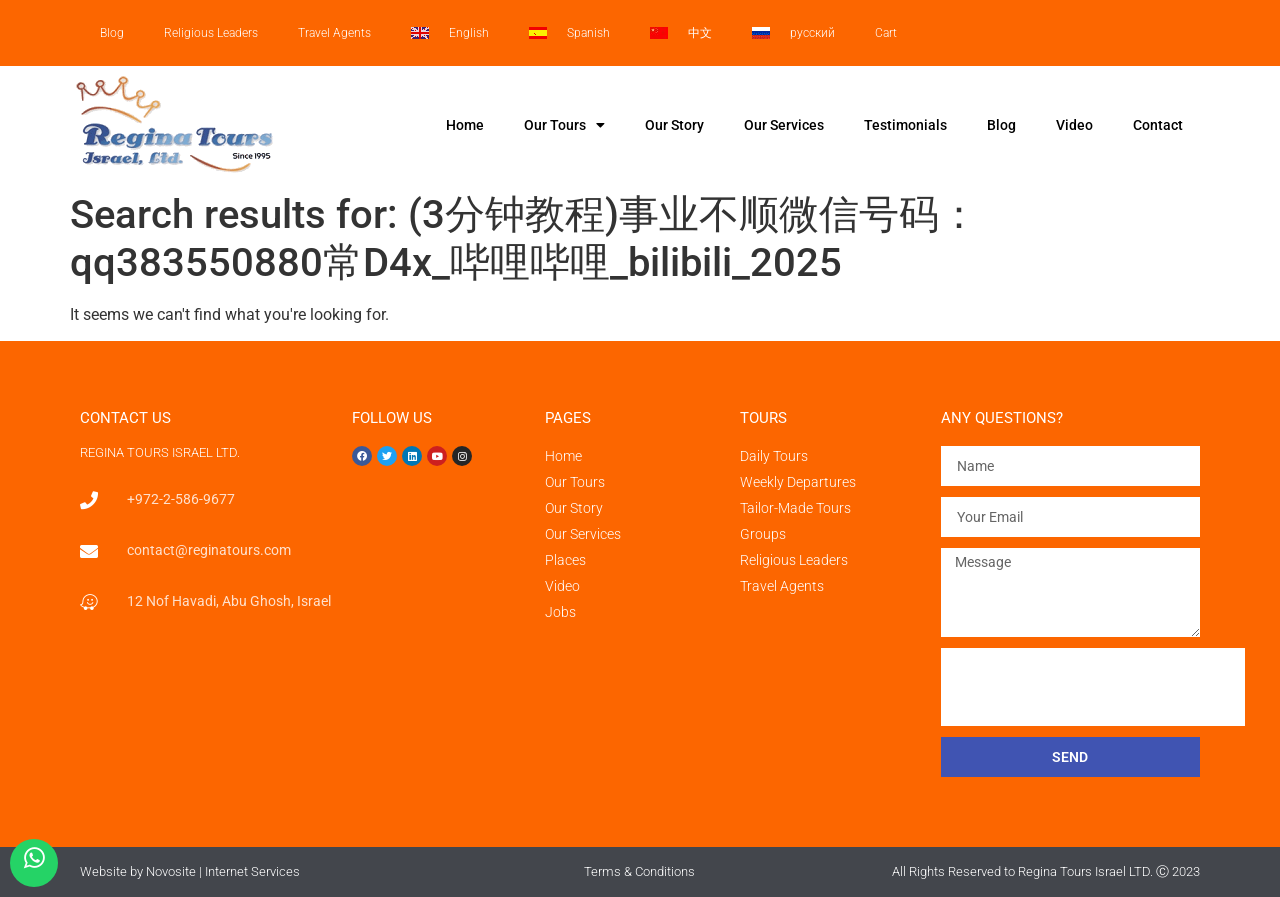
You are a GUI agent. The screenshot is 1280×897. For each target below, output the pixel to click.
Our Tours (564, 125)
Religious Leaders (211, 33)
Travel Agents (334, 33)
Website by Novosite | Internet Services (190, 871)
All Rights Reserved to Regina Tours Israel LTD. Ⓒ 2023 (1046, 871)
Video (1074, 125)
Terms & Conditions (639, 871)
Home (465, 125)
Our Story (674, 125)
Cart (886, 33)
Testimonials (905, 125)
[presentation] (1093, 687)
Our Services (784, 125)
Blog (112, 33)
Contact (1158, 125)
